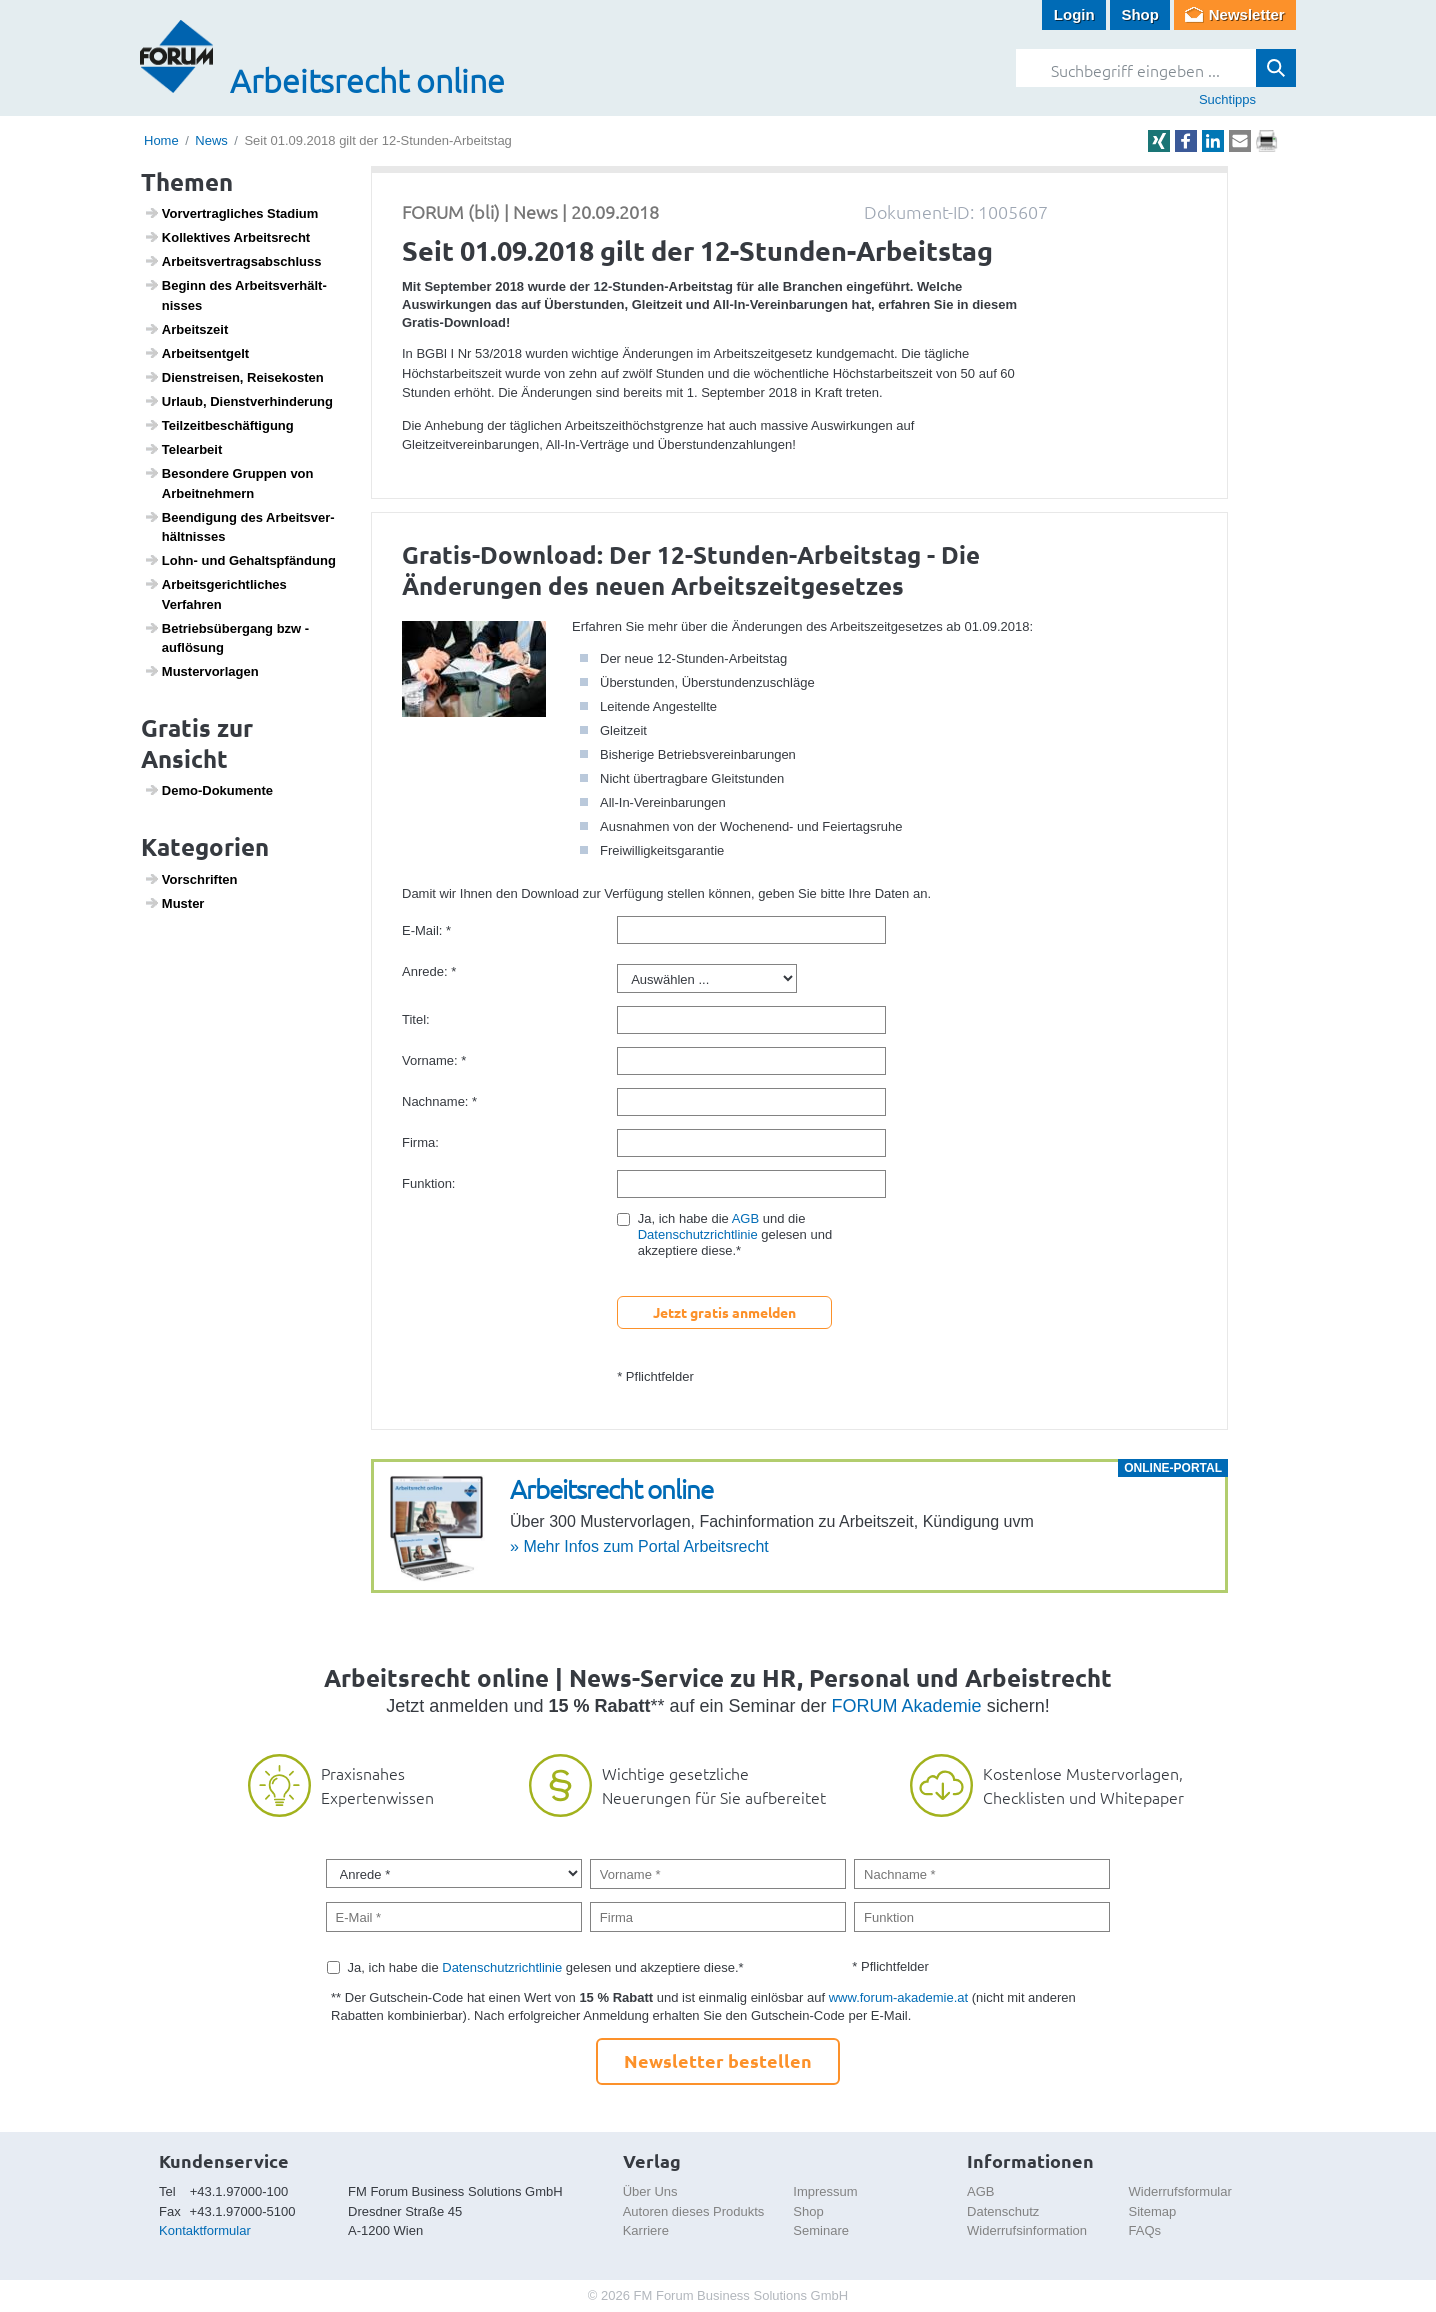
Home (161, 140)
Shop (1140, 14)
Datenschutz (1003, 2211)
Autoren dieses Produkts (694, 2211)
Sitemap (1153, 2211)
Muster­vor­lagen (201, 671)
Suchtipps (1227, 99)
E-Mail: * (426, 930)
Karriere (646, 2230)
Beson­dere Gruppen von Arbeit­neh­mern (229, 483)
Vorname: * (434, 1060)
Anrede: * (429, 971)
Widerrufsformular (1180, 2191)
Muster (174, 903)
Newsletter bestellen (718, 2060)
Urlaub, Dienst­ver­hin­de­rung (238, 401)
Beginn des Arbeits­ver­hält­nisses (235, 295)
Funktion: (428, 1183)
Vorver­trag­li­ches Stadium (231, 213)
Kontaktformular (205, 2230)
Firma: (420, 1142)
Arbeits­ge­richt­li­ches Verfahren (215, 594)
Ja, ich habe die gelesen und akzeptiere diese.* (546, 1967)
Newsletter (1247, 14)
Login (1074, 14)
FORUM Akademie (907, 1706)
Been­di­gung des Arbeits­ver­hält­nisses (239, 527)
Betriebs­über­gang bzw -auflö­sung (227, 638)
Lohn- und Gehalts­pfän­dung (240, 560)
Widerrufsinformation (1027, 2230)
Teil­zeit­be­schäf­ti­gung (219, 425)
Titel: (416, 1019)
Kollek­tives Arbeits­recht (227, 237)
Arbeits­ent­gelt (197, 353)
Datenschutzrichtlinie (698, 1234)
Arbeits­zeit (186, 329)
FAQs (1145, 2230)
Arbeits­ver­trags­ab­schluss (233, 261)
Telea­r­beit (183, 449)
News (211, 140)
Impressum (825, 2191)
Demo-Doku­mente (208, 790)
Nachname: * (439, 1101)
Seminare (821, 2230)
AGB (745, 1218)
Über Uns (650, 2191)
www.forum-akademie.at (898, 1997)
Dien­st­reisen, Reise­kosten (234, 377)
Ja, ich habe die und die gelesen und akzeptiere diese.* (735, 1234)
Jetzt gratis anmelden (724, 1312)
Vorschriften (191, 879)
